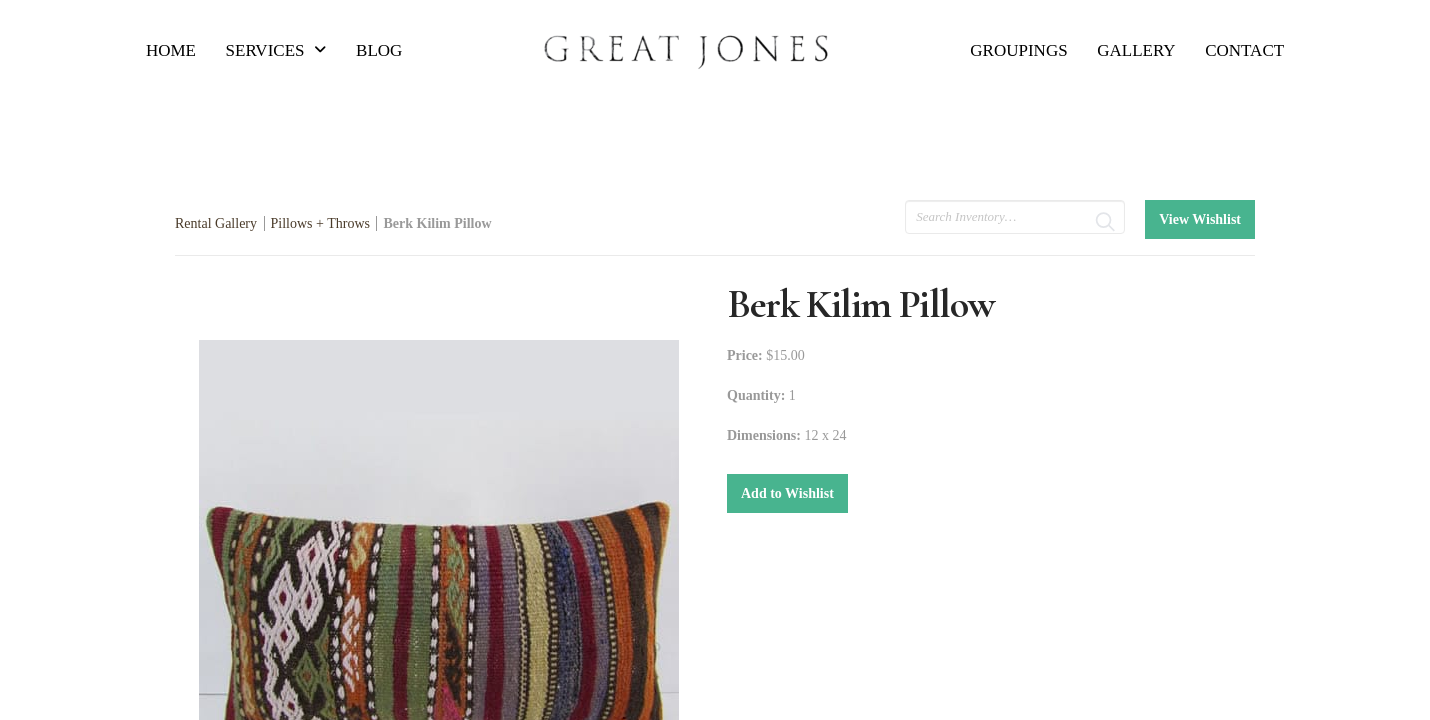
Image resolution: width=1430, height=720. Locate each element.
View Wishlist (1200, 219)
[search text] (1015, 217)
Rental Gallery (216, 223)
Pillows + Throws (320, 223)
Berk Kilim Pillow (437, 223)
